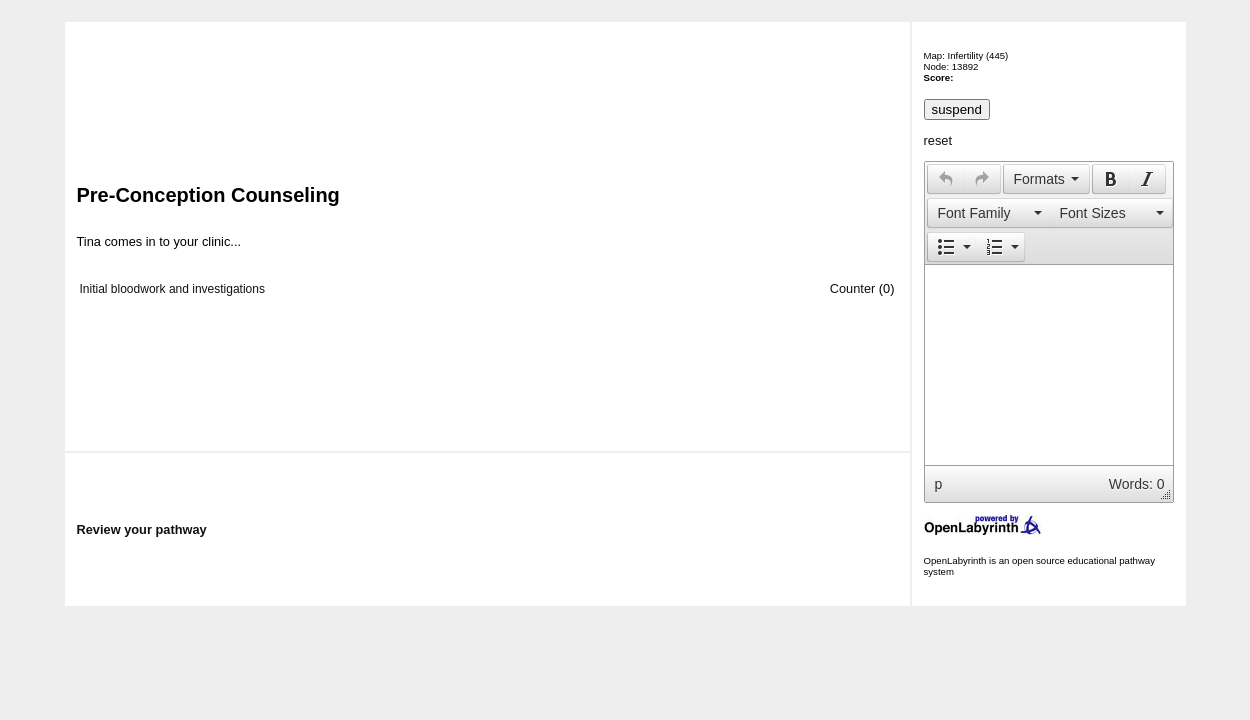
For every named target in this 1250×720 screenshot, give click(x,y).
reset (938, 140)
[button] (945, 179)
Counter (853, 288)
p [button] (939, 484)
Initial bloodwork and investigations (172, 289)
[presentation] (946, 179)
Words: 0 (1137, 484)
